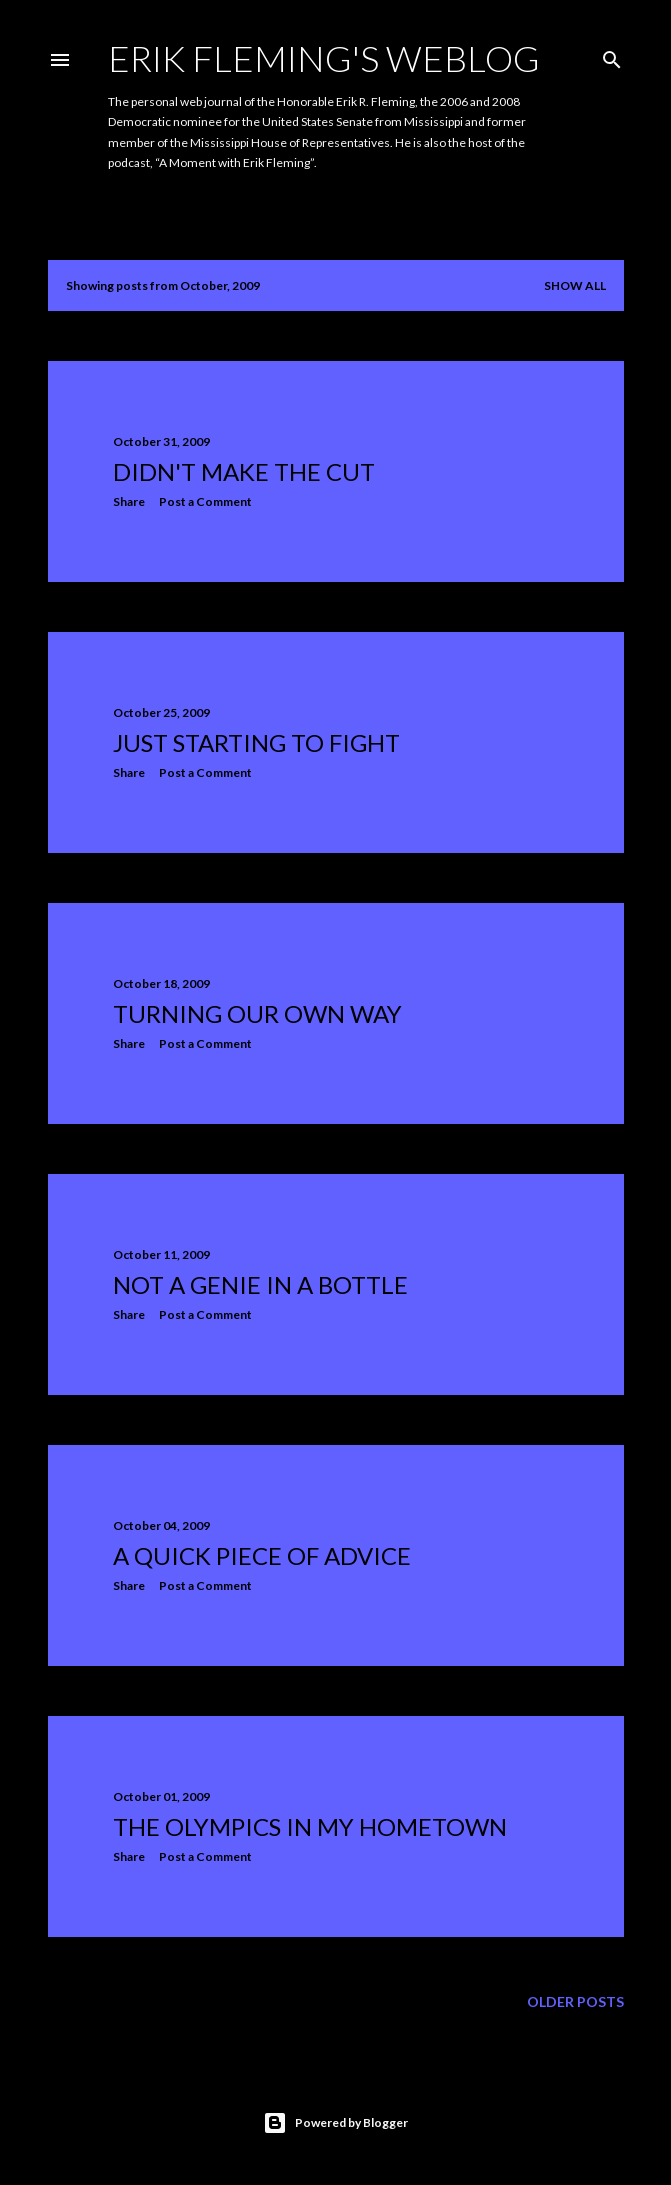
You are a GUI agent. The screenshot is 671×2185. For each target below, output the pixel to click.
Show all (575, 285)
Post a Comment (205, 501)
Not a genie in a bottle (260, 1284)
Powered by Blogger (335, 2123)
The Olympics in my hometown (310, 1826)
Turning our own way (257, 1013)
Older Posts (575, 2001)
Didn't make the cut (244, 471)
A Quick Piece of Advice (262, 1555)
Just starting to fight (256, 742)
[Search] (612, 55)
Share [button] (129, 501)
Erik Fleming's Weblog (324, 58)
